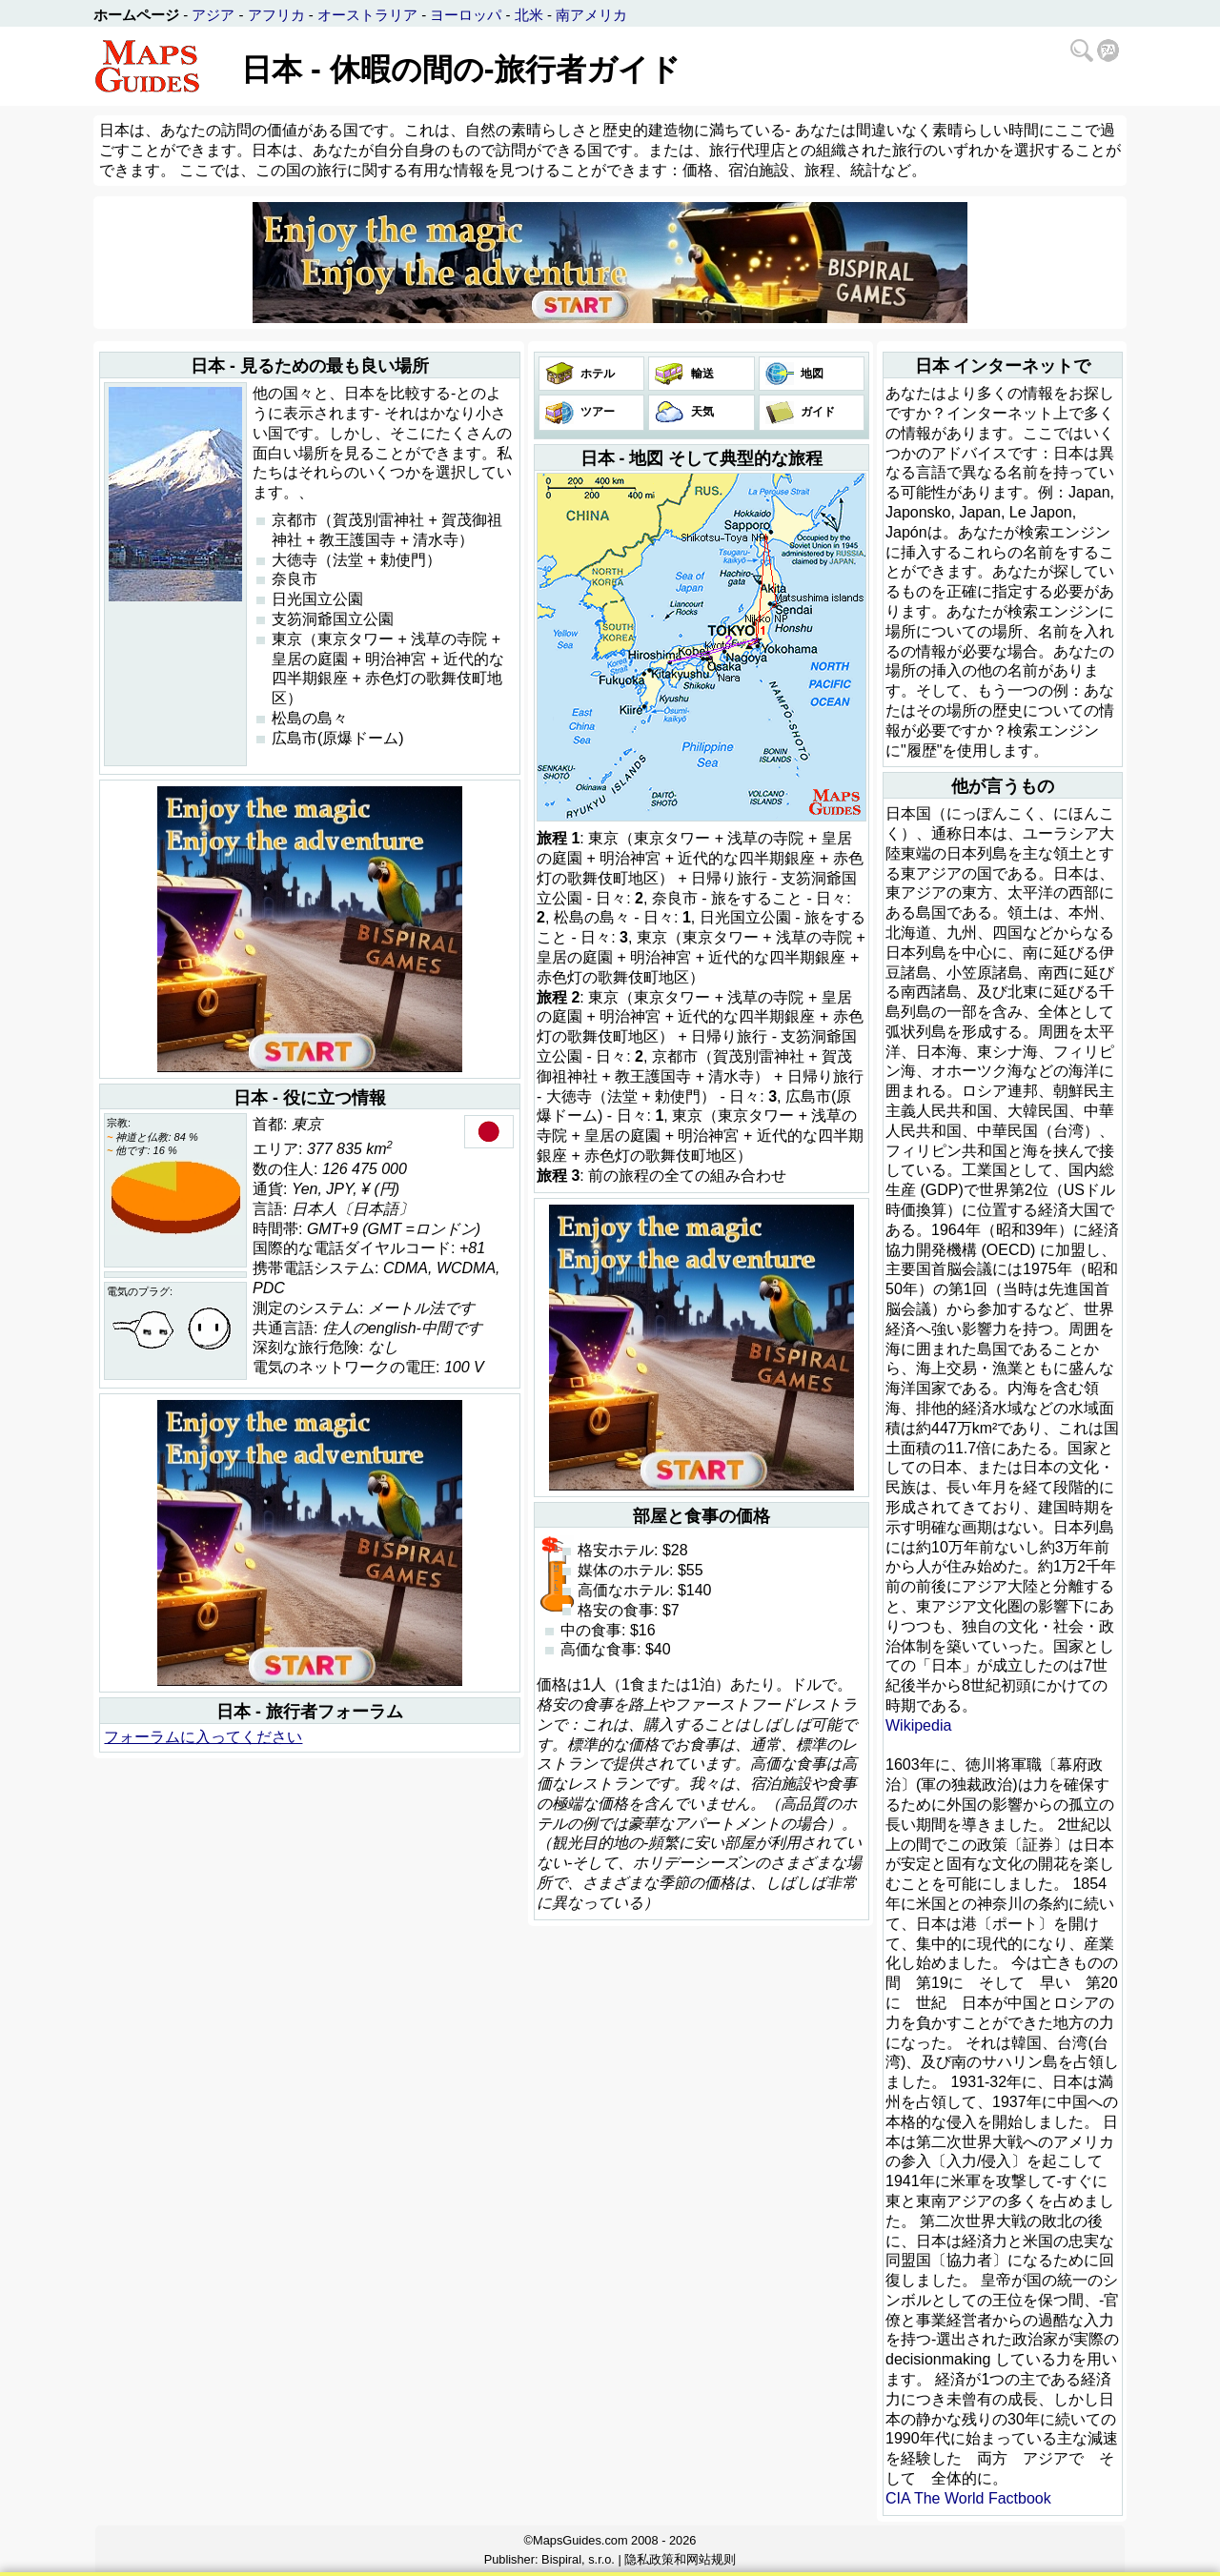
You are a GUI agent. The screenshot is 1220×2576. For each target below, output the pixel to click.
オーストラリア (367, 15)
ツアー (596, 411)
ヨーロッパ (465, 15)
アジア (213, 15)
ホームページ (136, 15)
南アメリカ (591, 15)
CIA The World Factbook (968, 2498)
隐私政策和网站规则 (680, 2559)
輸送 (700, 373)
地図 (811, 373)
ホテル (596, 373)
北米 (529, 15)
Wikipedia (918, 1725)
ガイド (816, 411)
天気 (700, 411)
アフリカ (276, 15)
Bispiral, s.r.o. (578, 2559)
